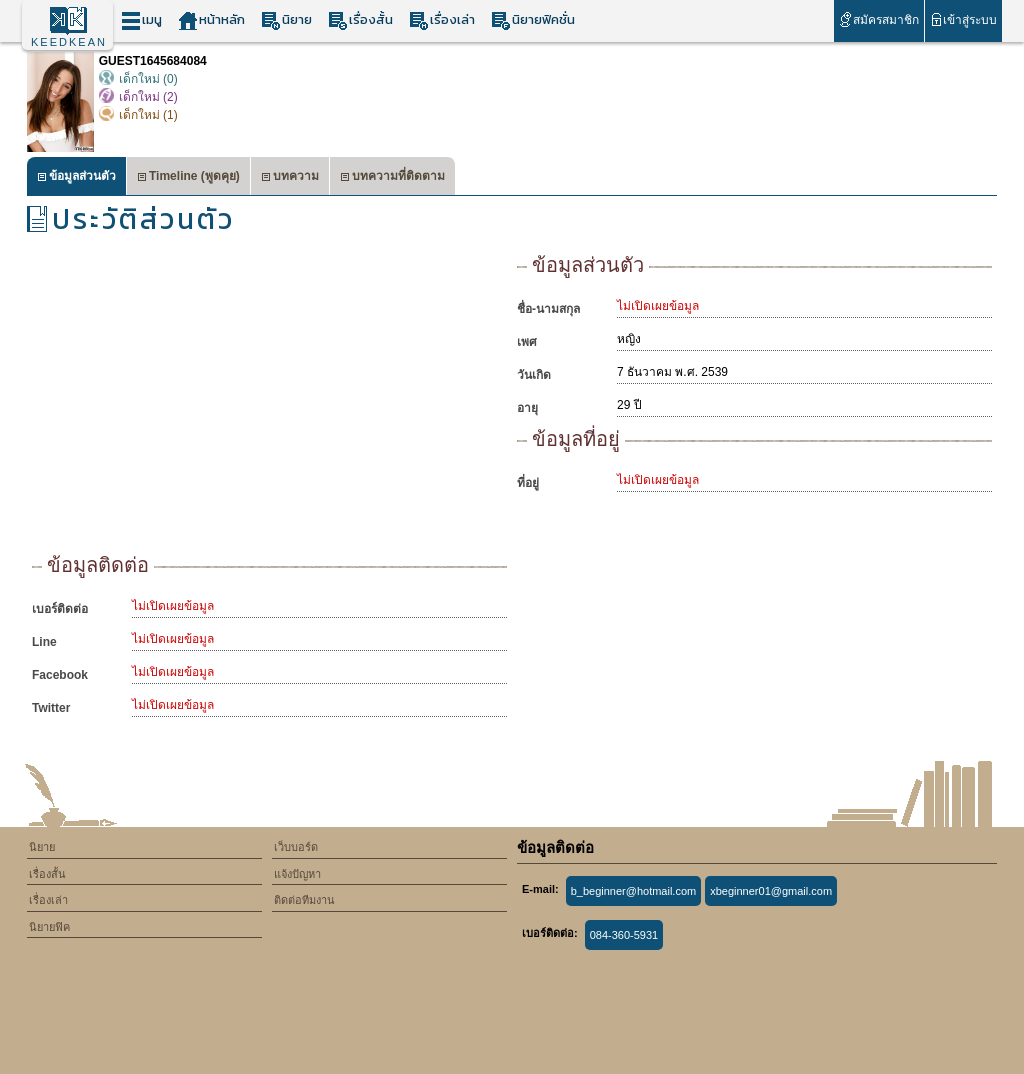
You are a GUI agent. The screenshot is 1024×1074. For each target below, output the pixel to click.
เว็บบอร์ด (296, 847)
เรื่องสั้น (360, 20)
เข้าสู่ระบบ (963, 19)
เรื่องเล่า (442, 20)
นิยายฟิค (49, 927)
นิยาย (286, 20)
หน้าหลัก (211, 20)
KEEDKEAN (69, 42)
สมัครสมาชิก (878, 19)
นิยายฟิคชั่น (533, 20)
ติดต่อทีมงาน (304, 900)
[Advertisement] (269, 400)
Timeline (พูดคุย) (188, 178)
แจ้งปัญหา (297, 874)
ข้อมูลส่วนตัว (76, 178)
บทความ (290, 178)
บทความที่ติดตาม (392, 178)
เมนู (141, 20)
